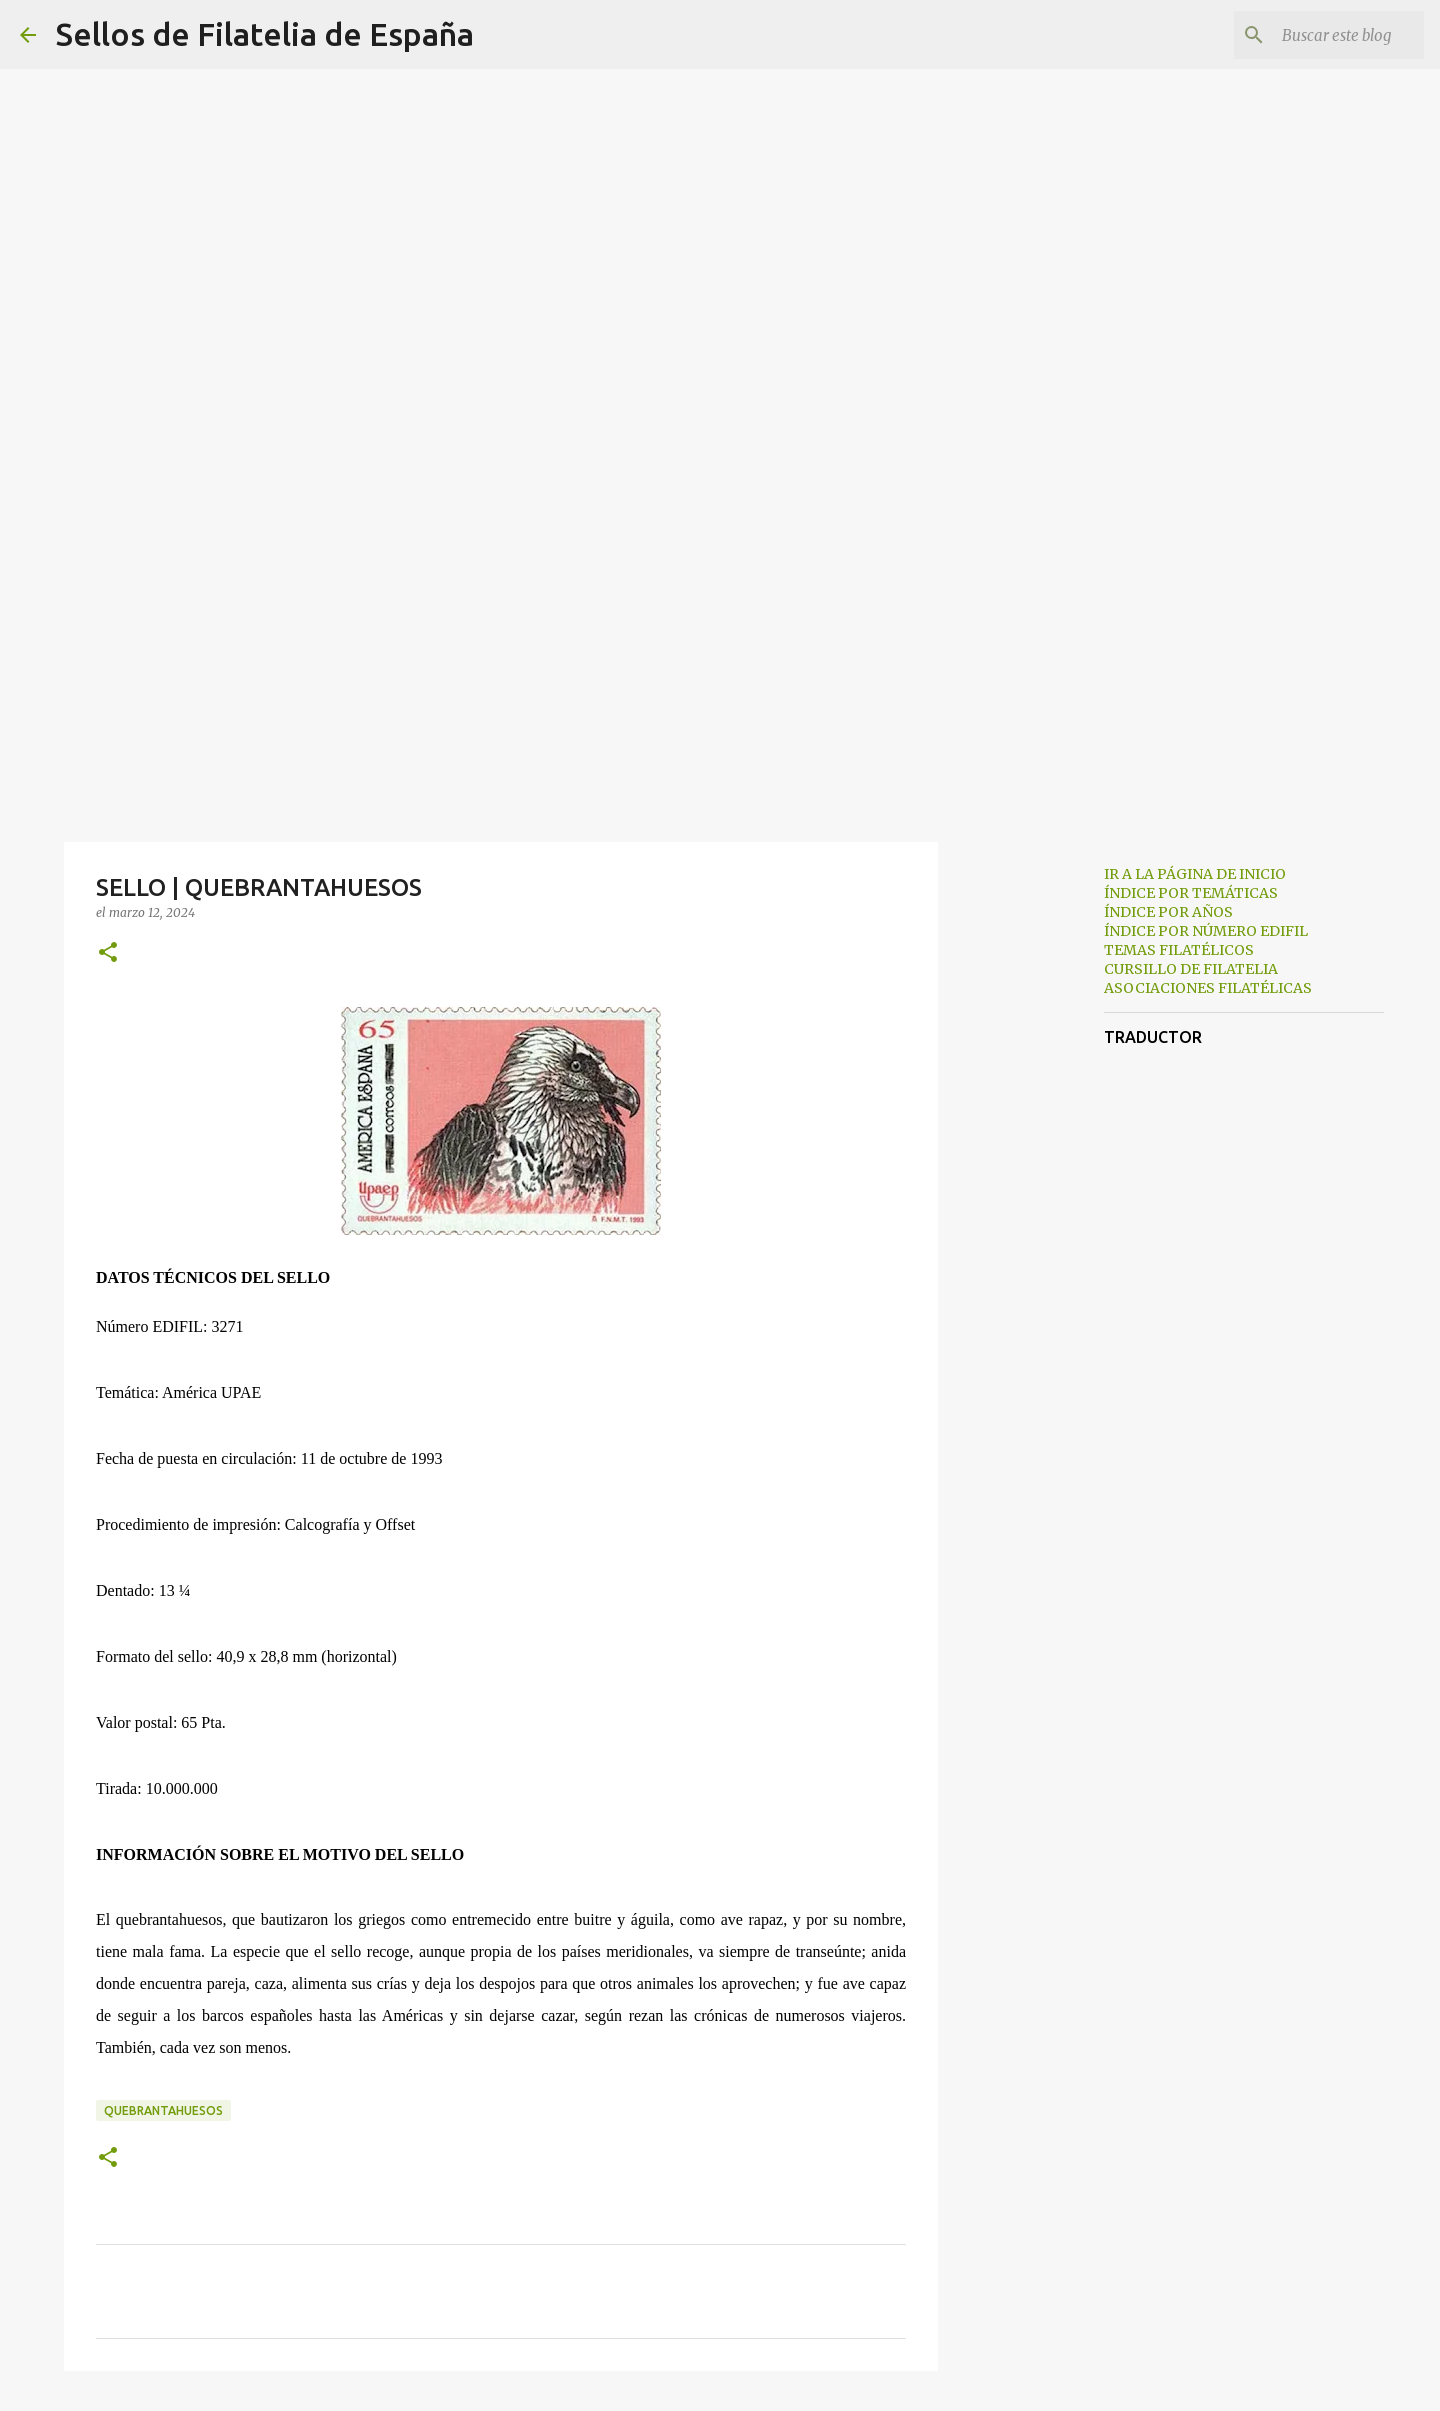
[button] (108, 953)
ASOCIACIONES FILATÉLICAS (1208, 988)
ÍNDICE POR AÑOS (1168, 912)
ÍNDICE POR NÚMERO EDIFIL (1206, 931)
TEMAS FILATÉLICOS (1179, 950)
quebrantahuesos (163, 2110)
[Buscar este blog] (1319, 35)
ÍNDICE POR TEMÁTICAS (1191, 893)
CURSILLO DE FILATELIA (1191, 969)
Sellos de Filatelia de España (265, 34)
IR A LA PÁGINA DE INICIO (1195, 874)
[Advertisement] (720, 684)
